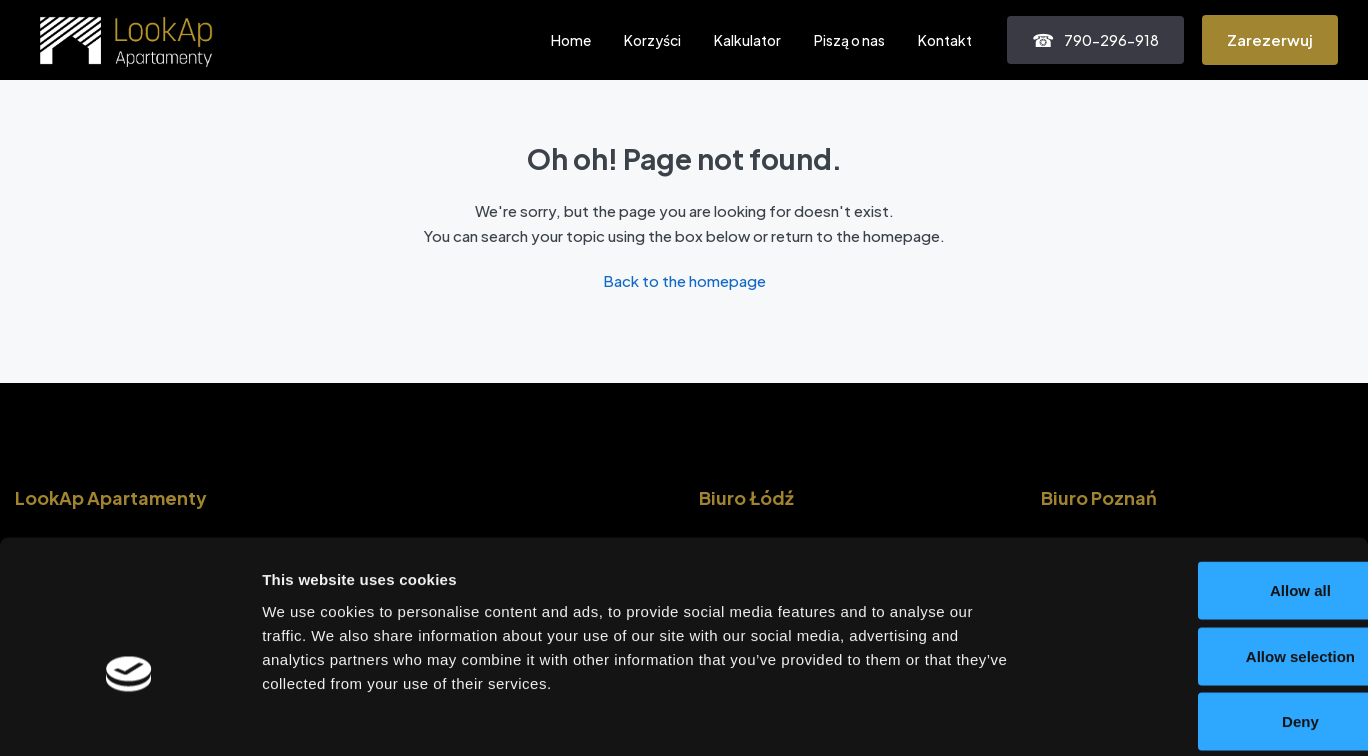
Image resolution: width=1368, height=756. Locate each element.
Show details (1049, 716)
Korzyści (652, 40)
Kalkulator (747, 40)
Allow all (1201, 493)
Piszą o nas (849, 40)
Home (571, 40)
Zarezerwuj (1270, 39)
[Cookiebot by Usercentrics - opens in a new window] (129, 717)
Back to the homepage (684, 280)
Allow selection (1200, 559)
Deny (1201, 624)
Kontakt (945, 40)
